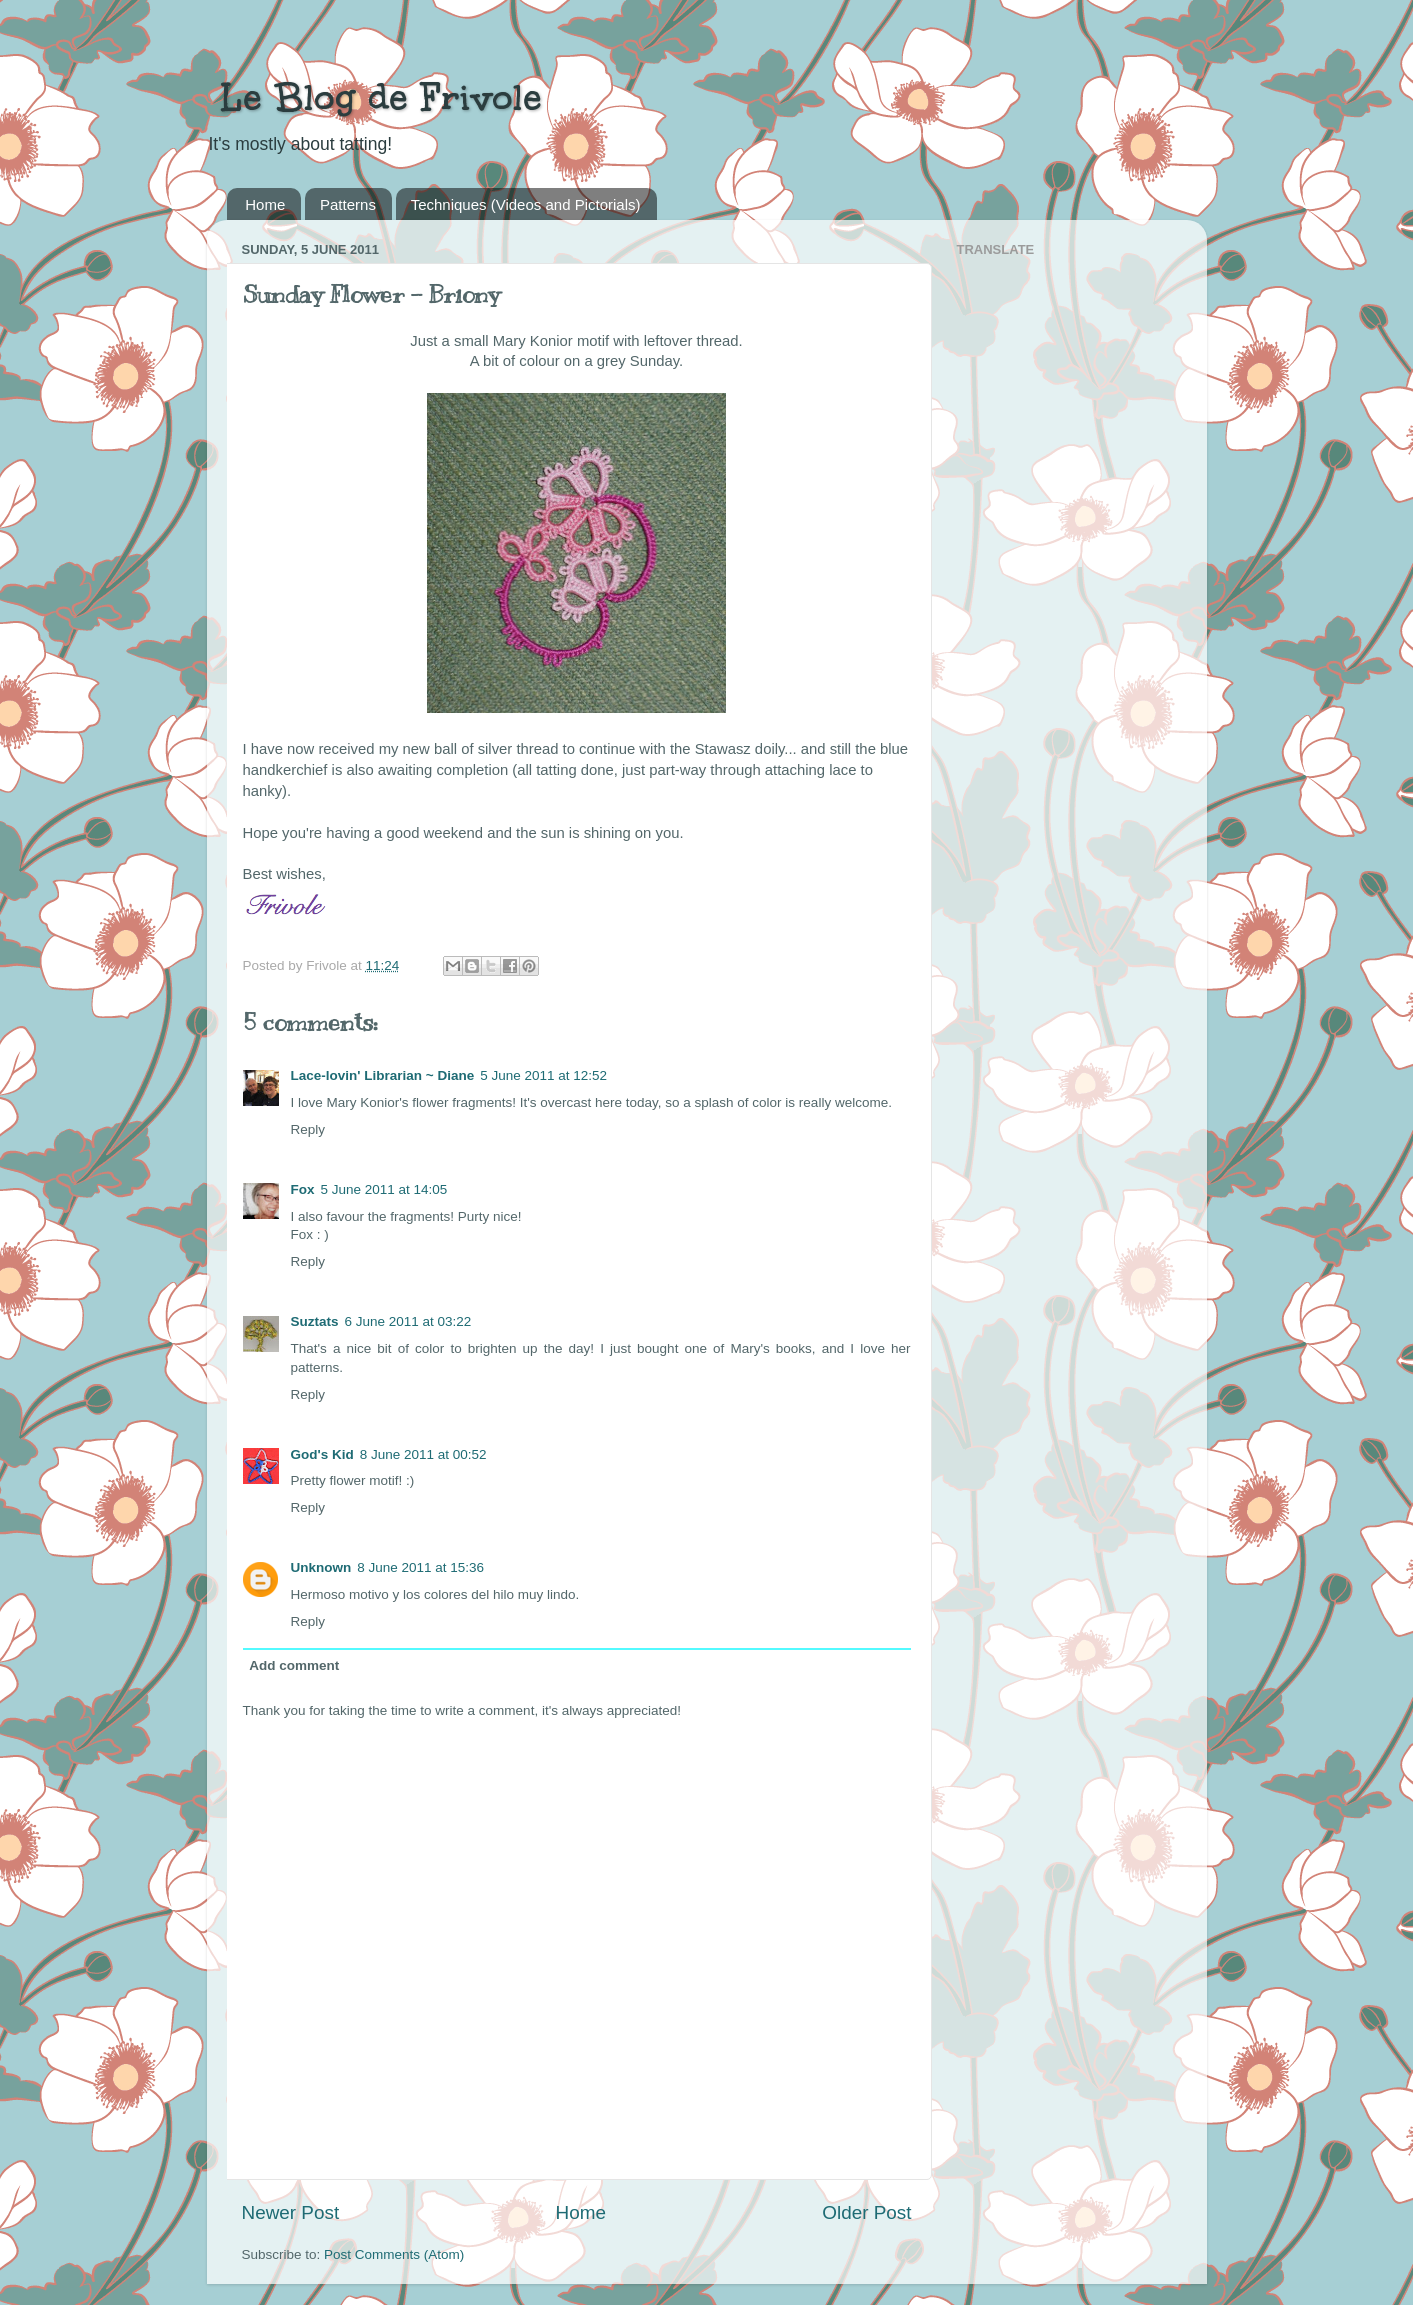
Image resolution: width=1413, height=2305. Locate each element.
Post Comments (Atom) (394, 2254)
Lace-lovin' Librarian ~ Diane (383, 1075)
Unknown (321, 1567)
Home (265, 204)
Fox (303, 1189)
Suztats (315, 1321)
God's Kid (322, 1454)
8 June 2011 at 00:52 (423, 1454)
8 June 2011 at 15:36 (420, 1567)
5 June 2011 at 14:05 (384, 1189)
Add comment (294, 1665)
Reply (308, 1129)
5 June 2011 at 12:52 (543, 1075)
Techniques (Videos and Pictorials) (526, 204)
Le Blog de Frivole (374, 97)
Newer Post (291, 2212)
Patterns (348, 204)
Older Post (866, 2212)
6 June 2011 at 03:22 (408, 1321)
